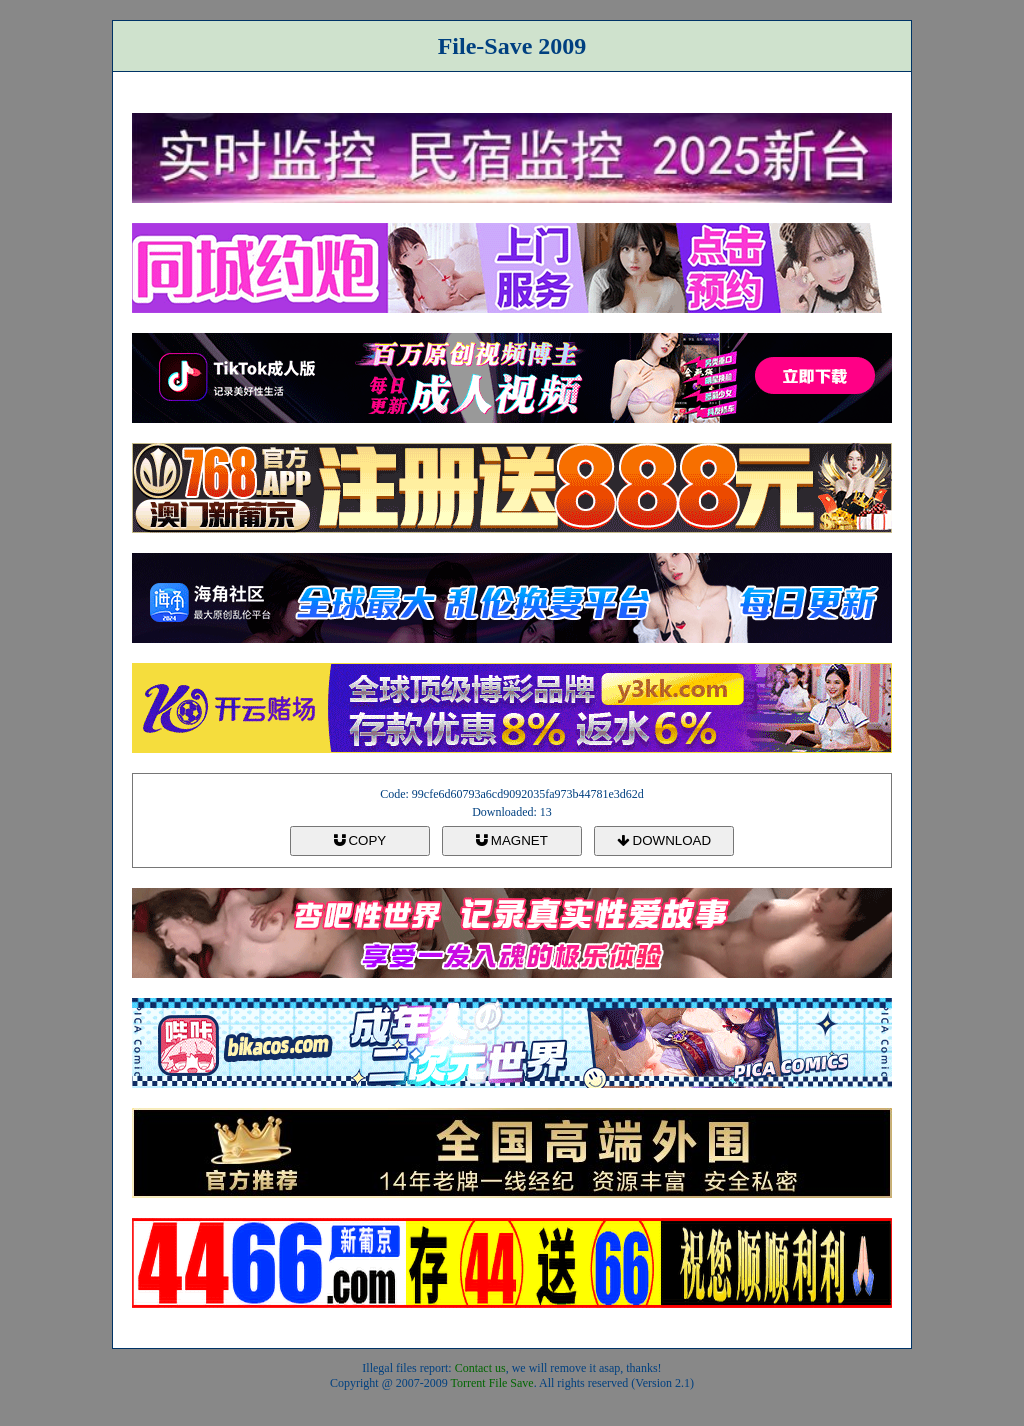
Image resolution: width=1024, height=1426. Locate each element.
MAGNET (512, 840)
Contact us (480, 1368)
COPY (360, 840)
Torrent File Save (492, 1383)
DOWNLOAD (664, 840)
